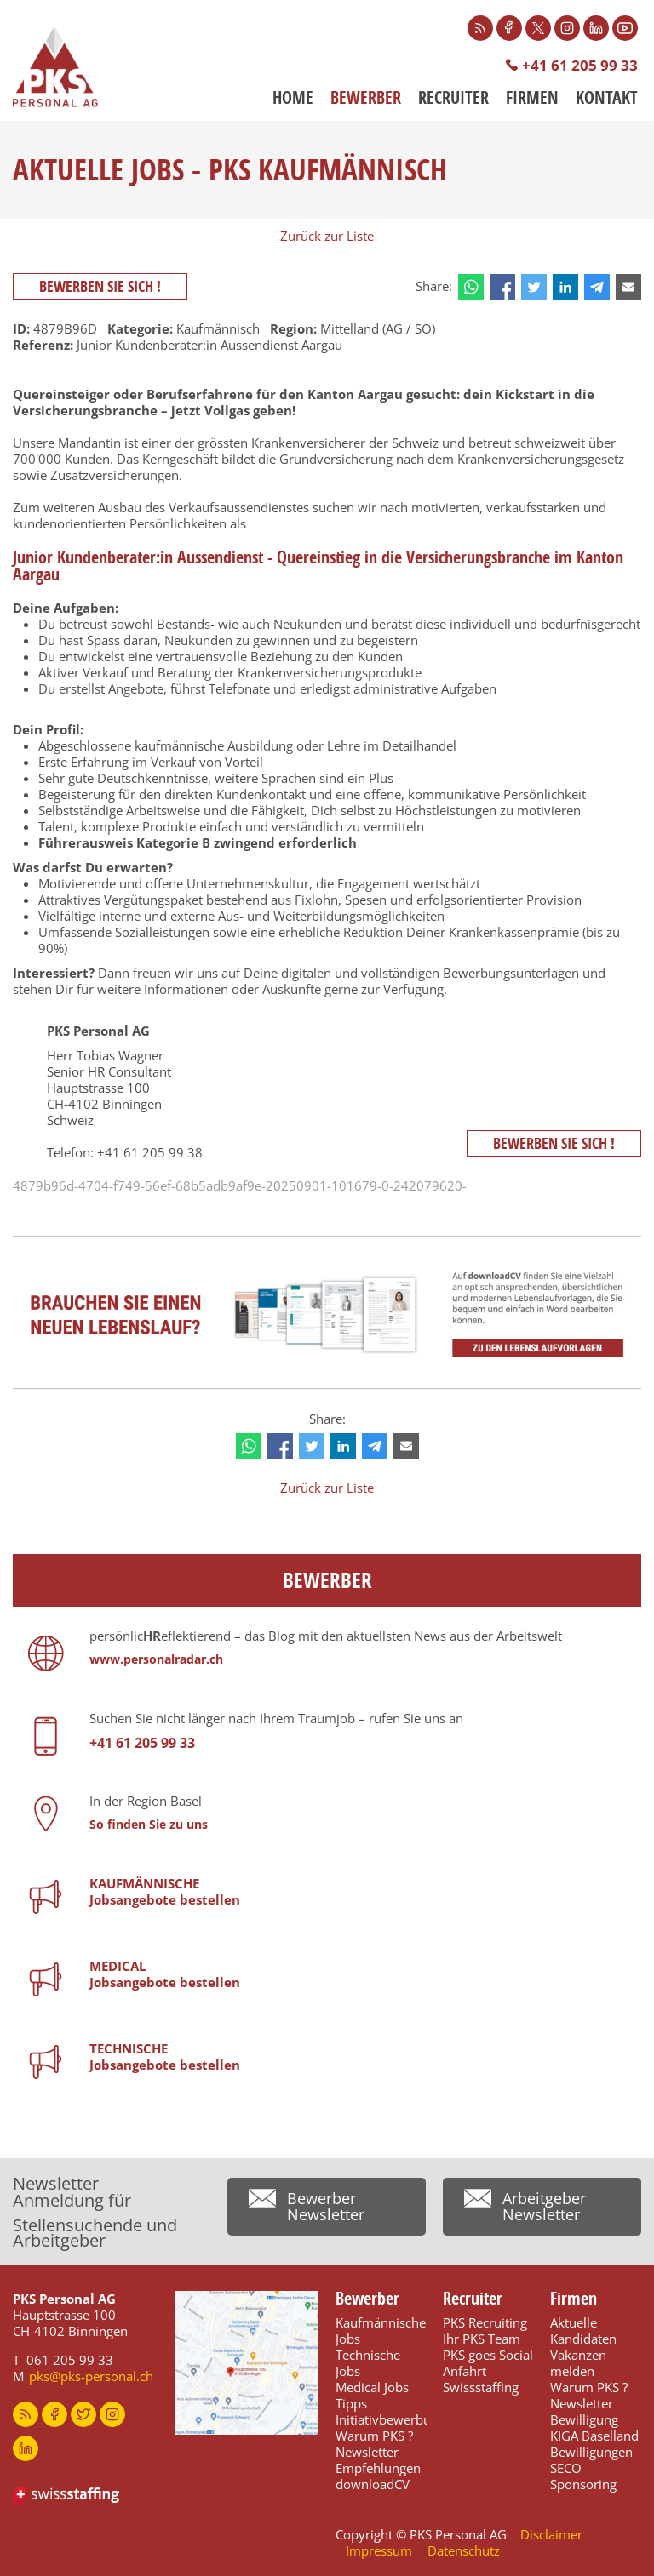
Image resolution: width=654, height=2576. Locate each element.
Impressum (379, 2550)
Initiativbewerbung (390, 2419)
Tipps (351, 2403)
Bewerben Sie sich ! (100, 286)
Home (292, 98)
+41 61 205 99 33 (580, 65)
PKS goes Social (488, 2354)
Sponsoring (583, 2484)
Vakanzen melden (578, 2362)
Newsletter (367, 2451)
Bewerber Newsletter (325, 2206)
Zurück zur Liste (327, 235)
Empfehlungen (378, 2467)
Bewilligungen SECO (591, 2459)
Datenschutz (463, 2550)
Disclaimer (551, 2534)
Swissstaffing (481, 2387)
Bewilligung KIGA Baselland (594, 2427)
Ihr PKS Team (481, 2338)
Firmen (532, 98)
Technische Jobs (368, 2362)
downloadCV (373, 2484)
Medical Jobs (372, 2387)
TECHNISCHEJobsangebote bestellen (164, 2056)
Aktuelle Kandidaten (583, 2330)
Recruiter (453, 98)
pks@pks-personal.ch (91, 2376)
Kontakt (607, 98)
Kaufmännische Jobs (381, 2330)
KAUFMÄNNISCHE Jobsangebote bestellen (164, 1891)
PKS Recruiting (485, 2322)
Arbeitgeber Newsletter (544, 2206)
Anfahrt (464, 2370)
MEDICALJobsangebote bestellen (164, 1974)
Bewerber (365, 98)
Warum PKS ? (374, 2435)
